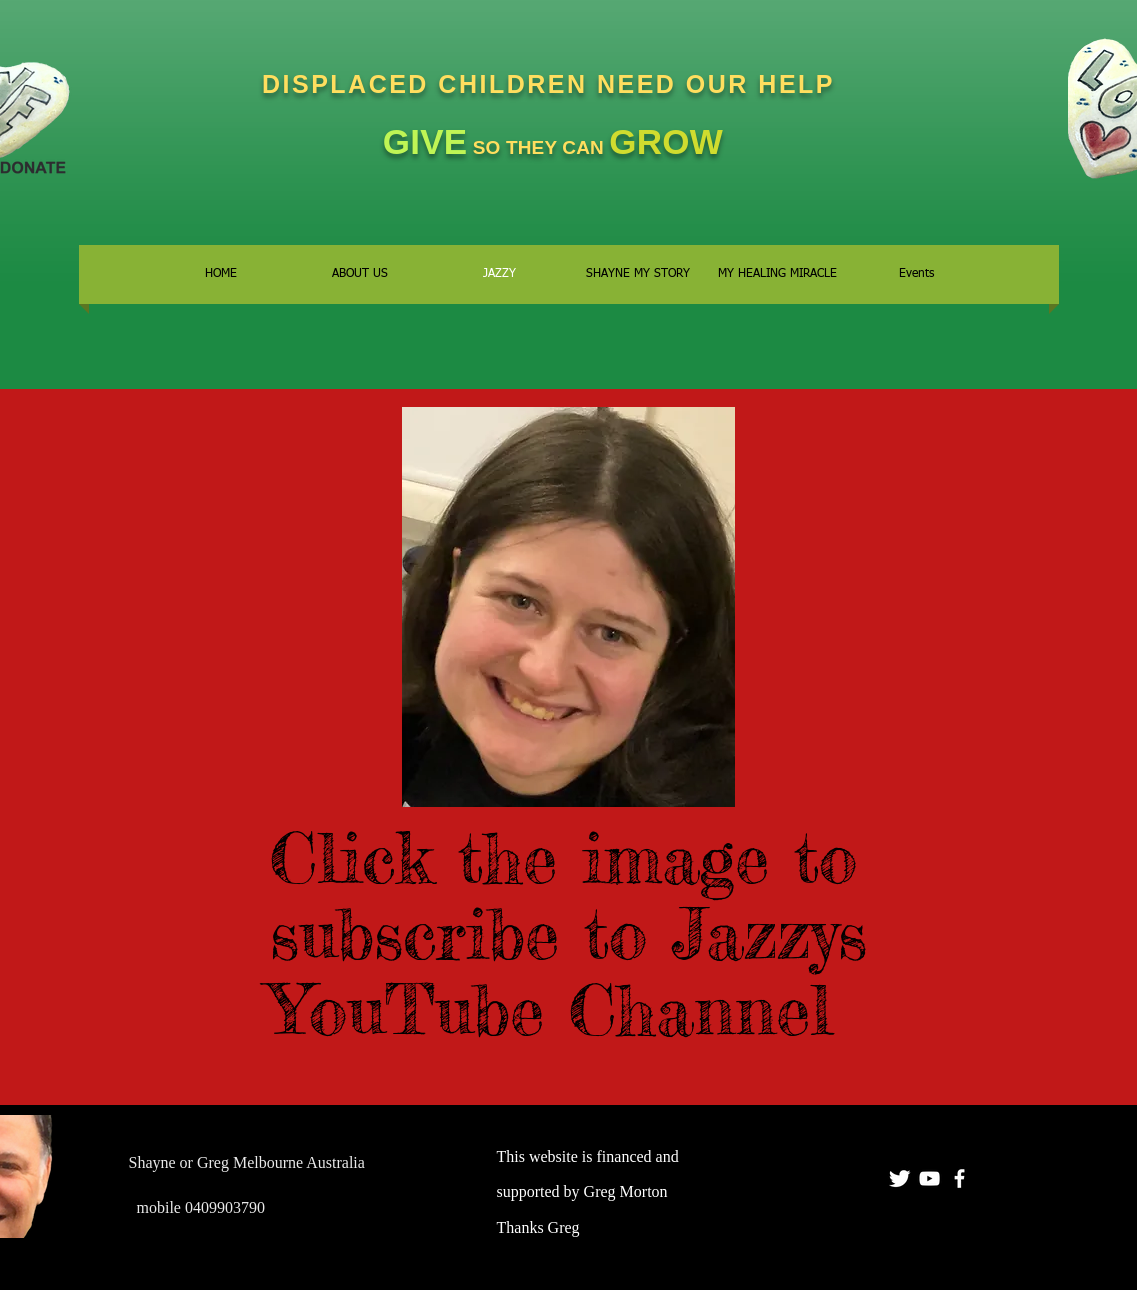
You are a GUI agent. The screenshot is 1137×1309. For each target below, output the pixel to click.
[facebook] (959, 1178)
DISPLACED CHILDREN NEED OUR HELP (553, 84)
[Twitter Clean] (899, 1178)
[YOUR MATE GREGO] (929, 1178)
